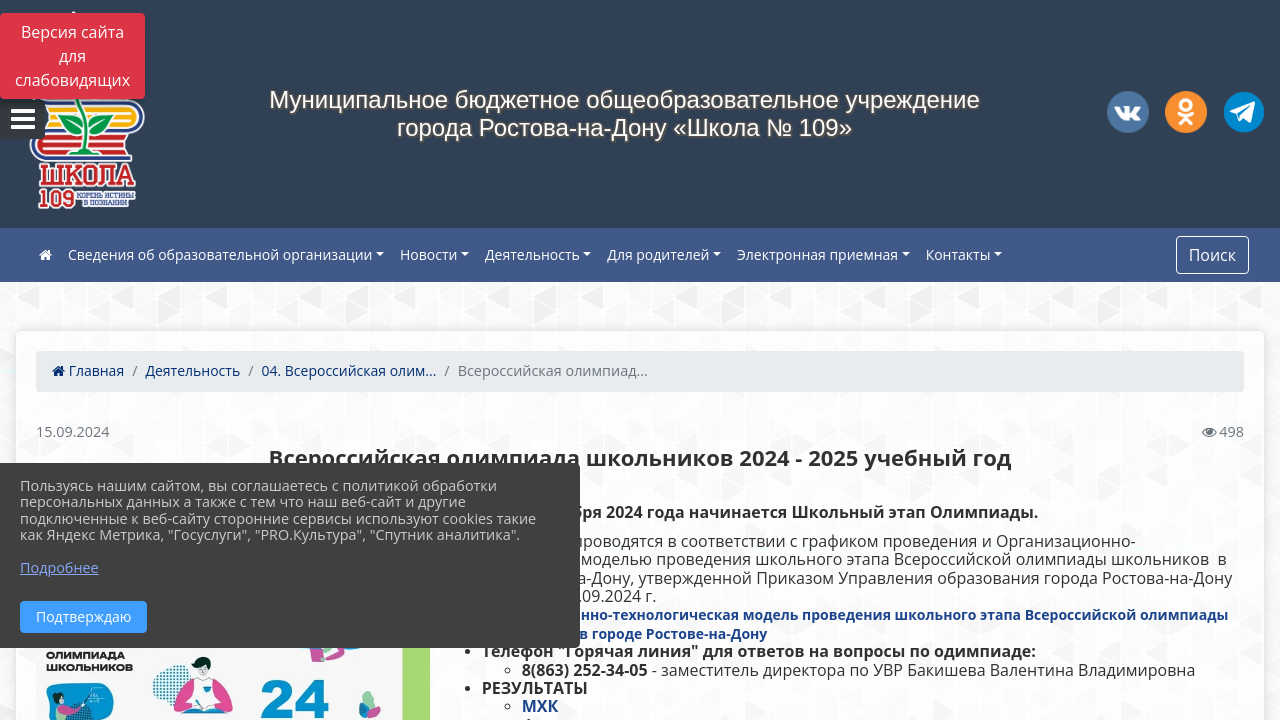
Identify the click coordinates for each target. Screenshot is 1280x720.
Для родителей (658, 254)
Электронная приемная (817, 254)
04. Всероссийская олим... (348, 370)
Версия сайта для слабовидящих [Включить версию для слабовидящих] (72, 56)
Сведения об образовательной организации (220, 254)
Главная (88, 370)
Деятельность (532, 254)
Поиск (1212, 255)
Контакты (958, 254)
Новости (428, 254)
